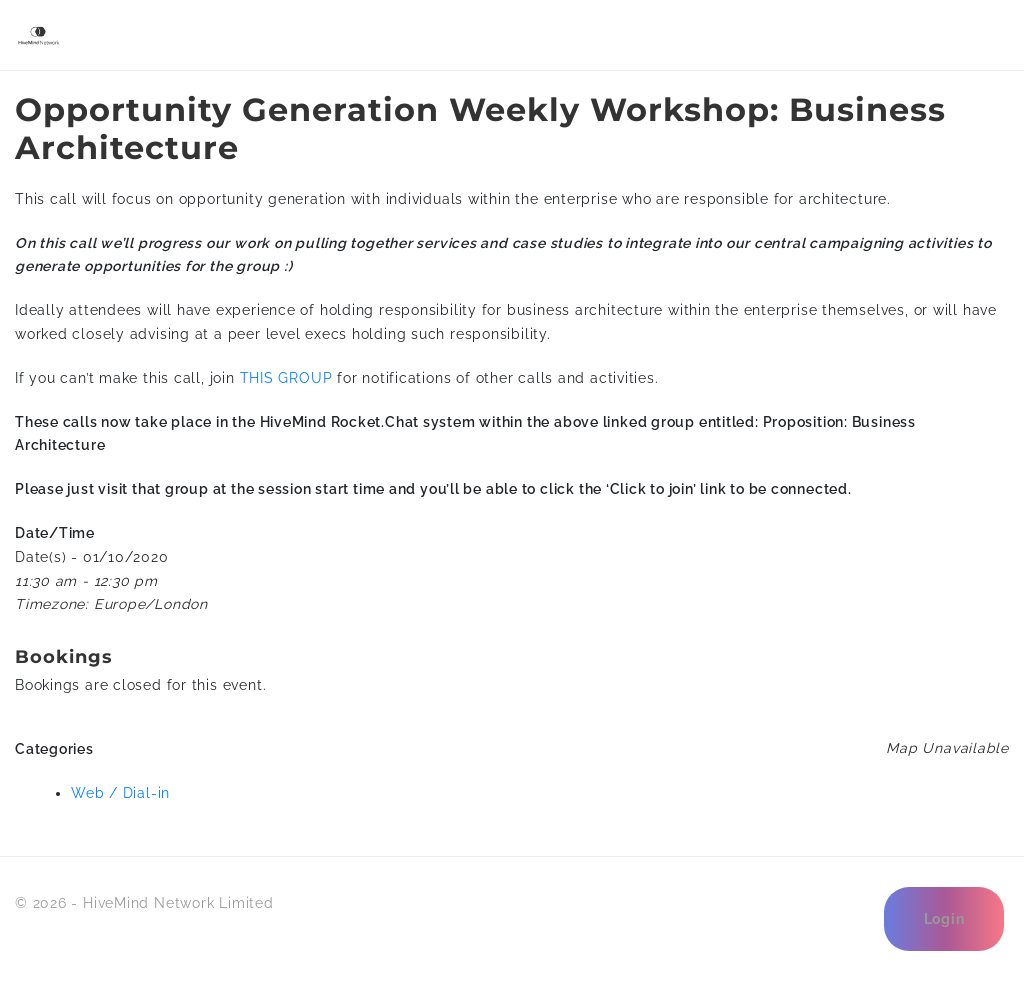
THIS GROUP (286, 378)
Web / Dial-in (120, 793)
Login (944, 919)
